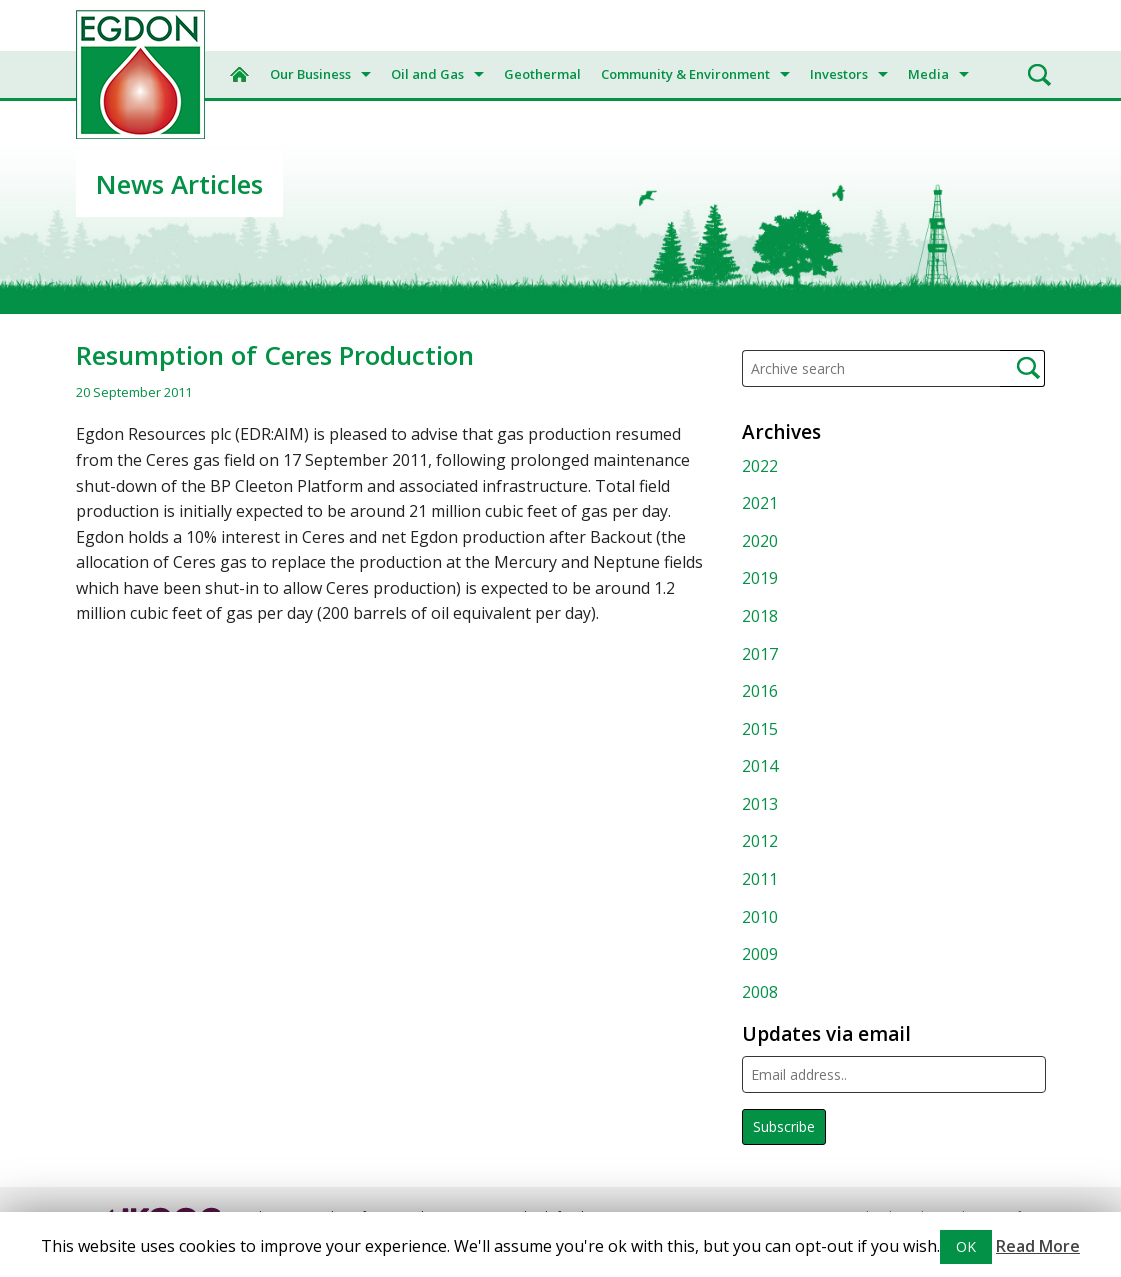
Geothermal (542, 74)
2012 (760, 841)
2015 (760, 729)
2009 (760, 954)
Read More (1038, 1246)
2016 (760, 691)
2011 (760, 879)
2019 (760, 578)
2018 (760, 616)
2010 (760, 917)
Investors (839, 74)
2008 (760, 992)
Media (928, 74)
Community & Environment (685, 74)
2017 (760, 654)
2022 (760, 466)
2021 (760, 503)
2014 (760, 766)
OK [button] (966, 1246)
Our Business (310, 74)
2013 (760, 804)
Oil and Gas (427, 74)
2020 (760, 541)
